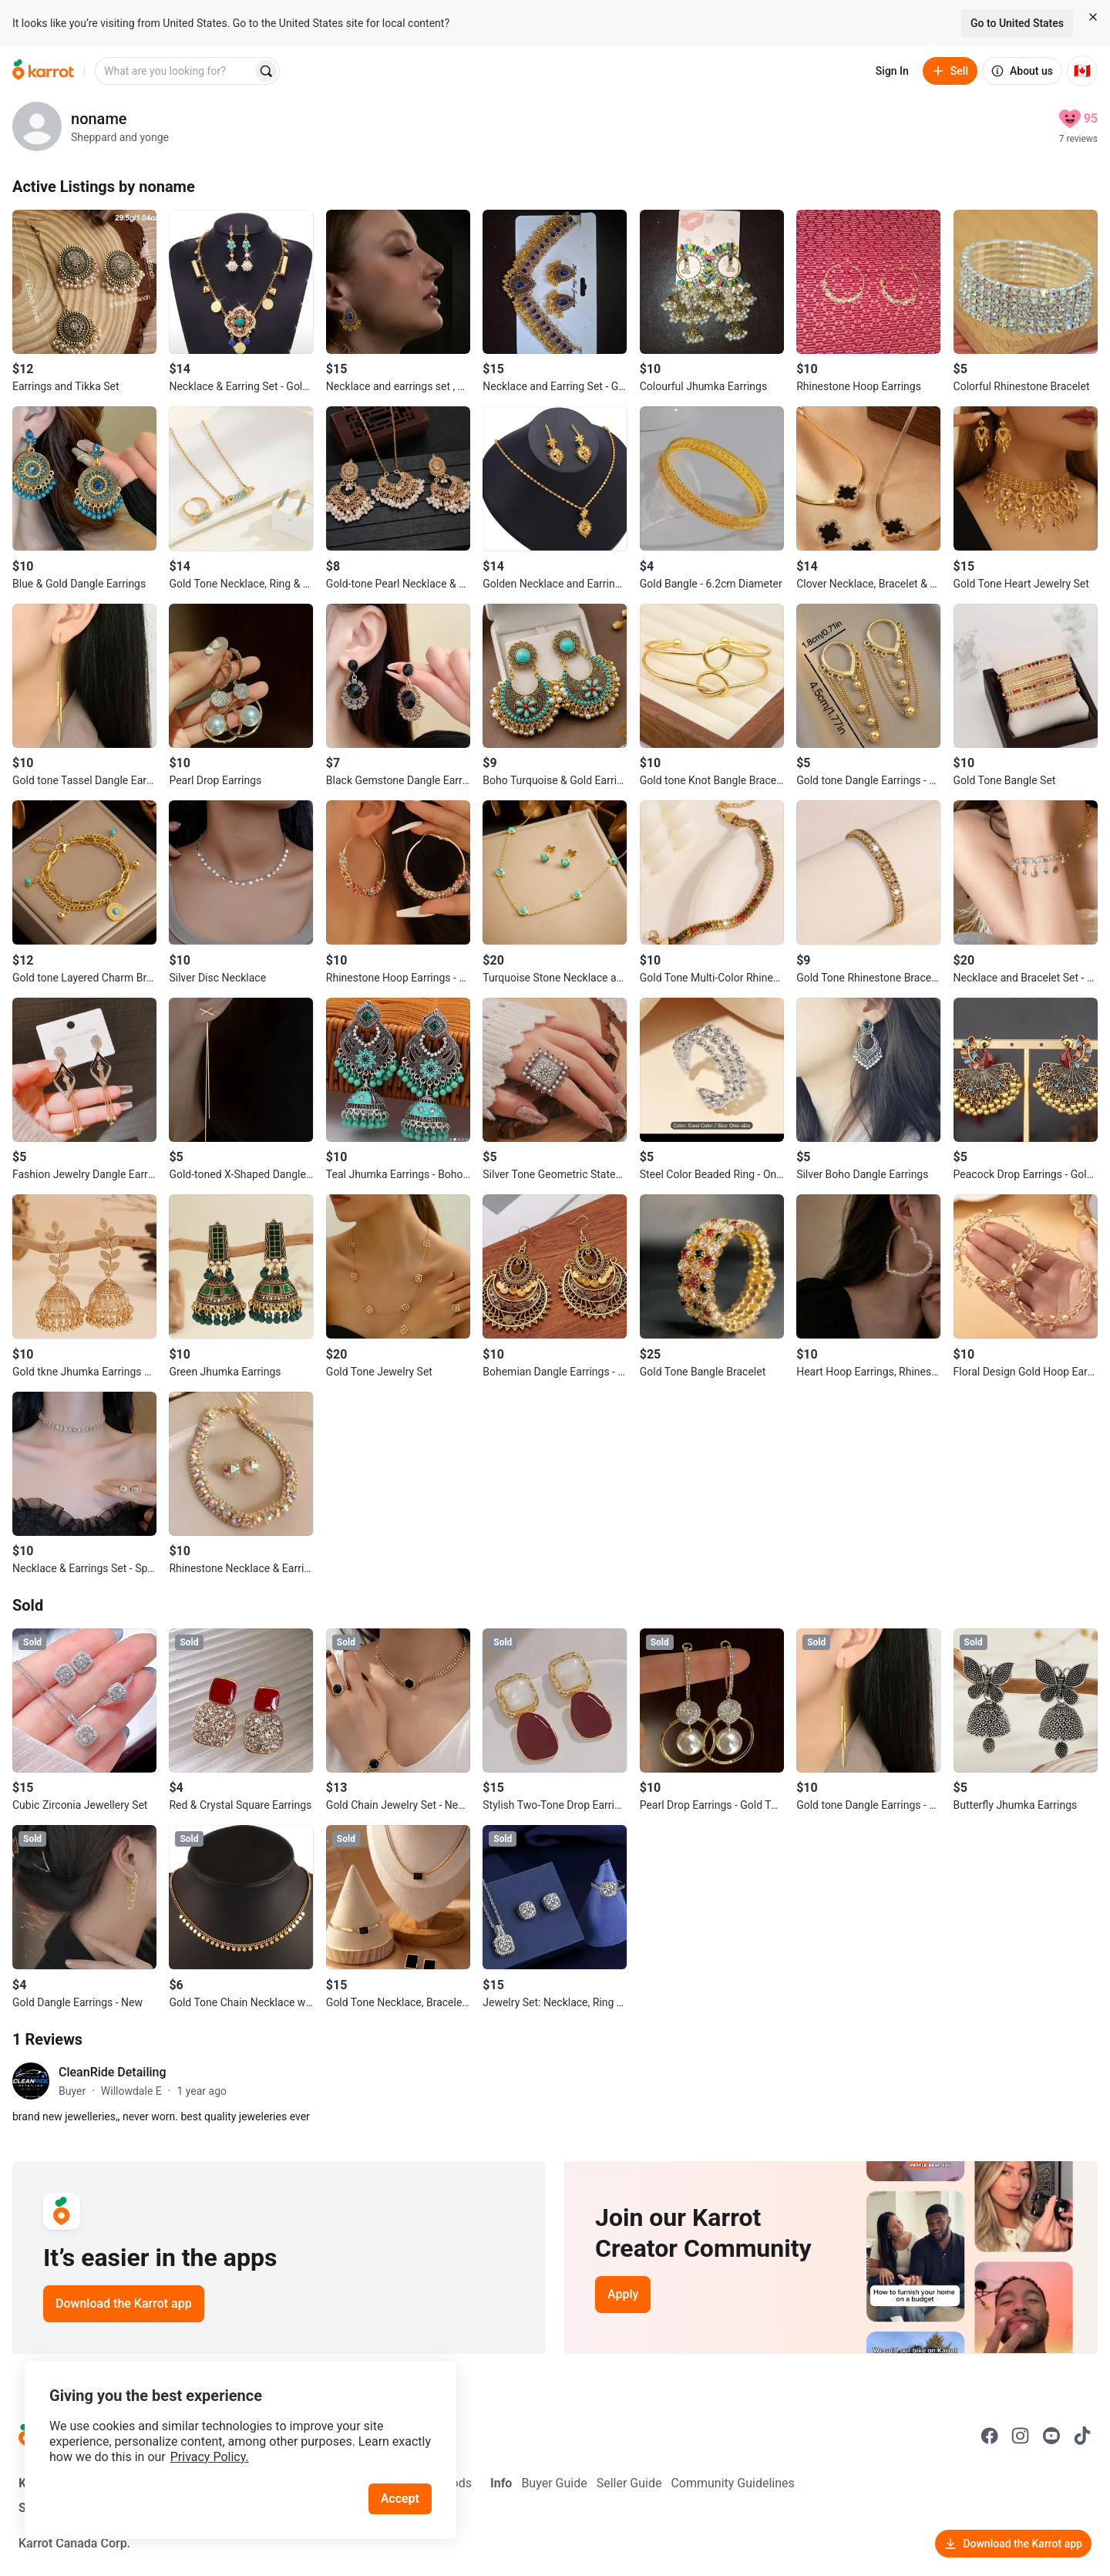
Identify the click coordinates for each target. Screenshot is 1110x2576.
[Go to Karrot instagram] (1020, 2435)
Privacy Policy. (209, 2457)
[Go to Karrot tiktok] (1082, 2435)
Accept (400, 2498)
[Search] (266, 71)
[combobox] (175, 71)
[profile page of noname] (37, 126)
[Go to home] (43, 70)
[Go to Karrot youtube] (1051, 2435)
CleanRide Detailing (112, 2072)
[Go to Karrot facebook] (989, 2435)
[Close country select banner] (1093, 17)
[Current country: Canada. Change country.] (1082, 71)
